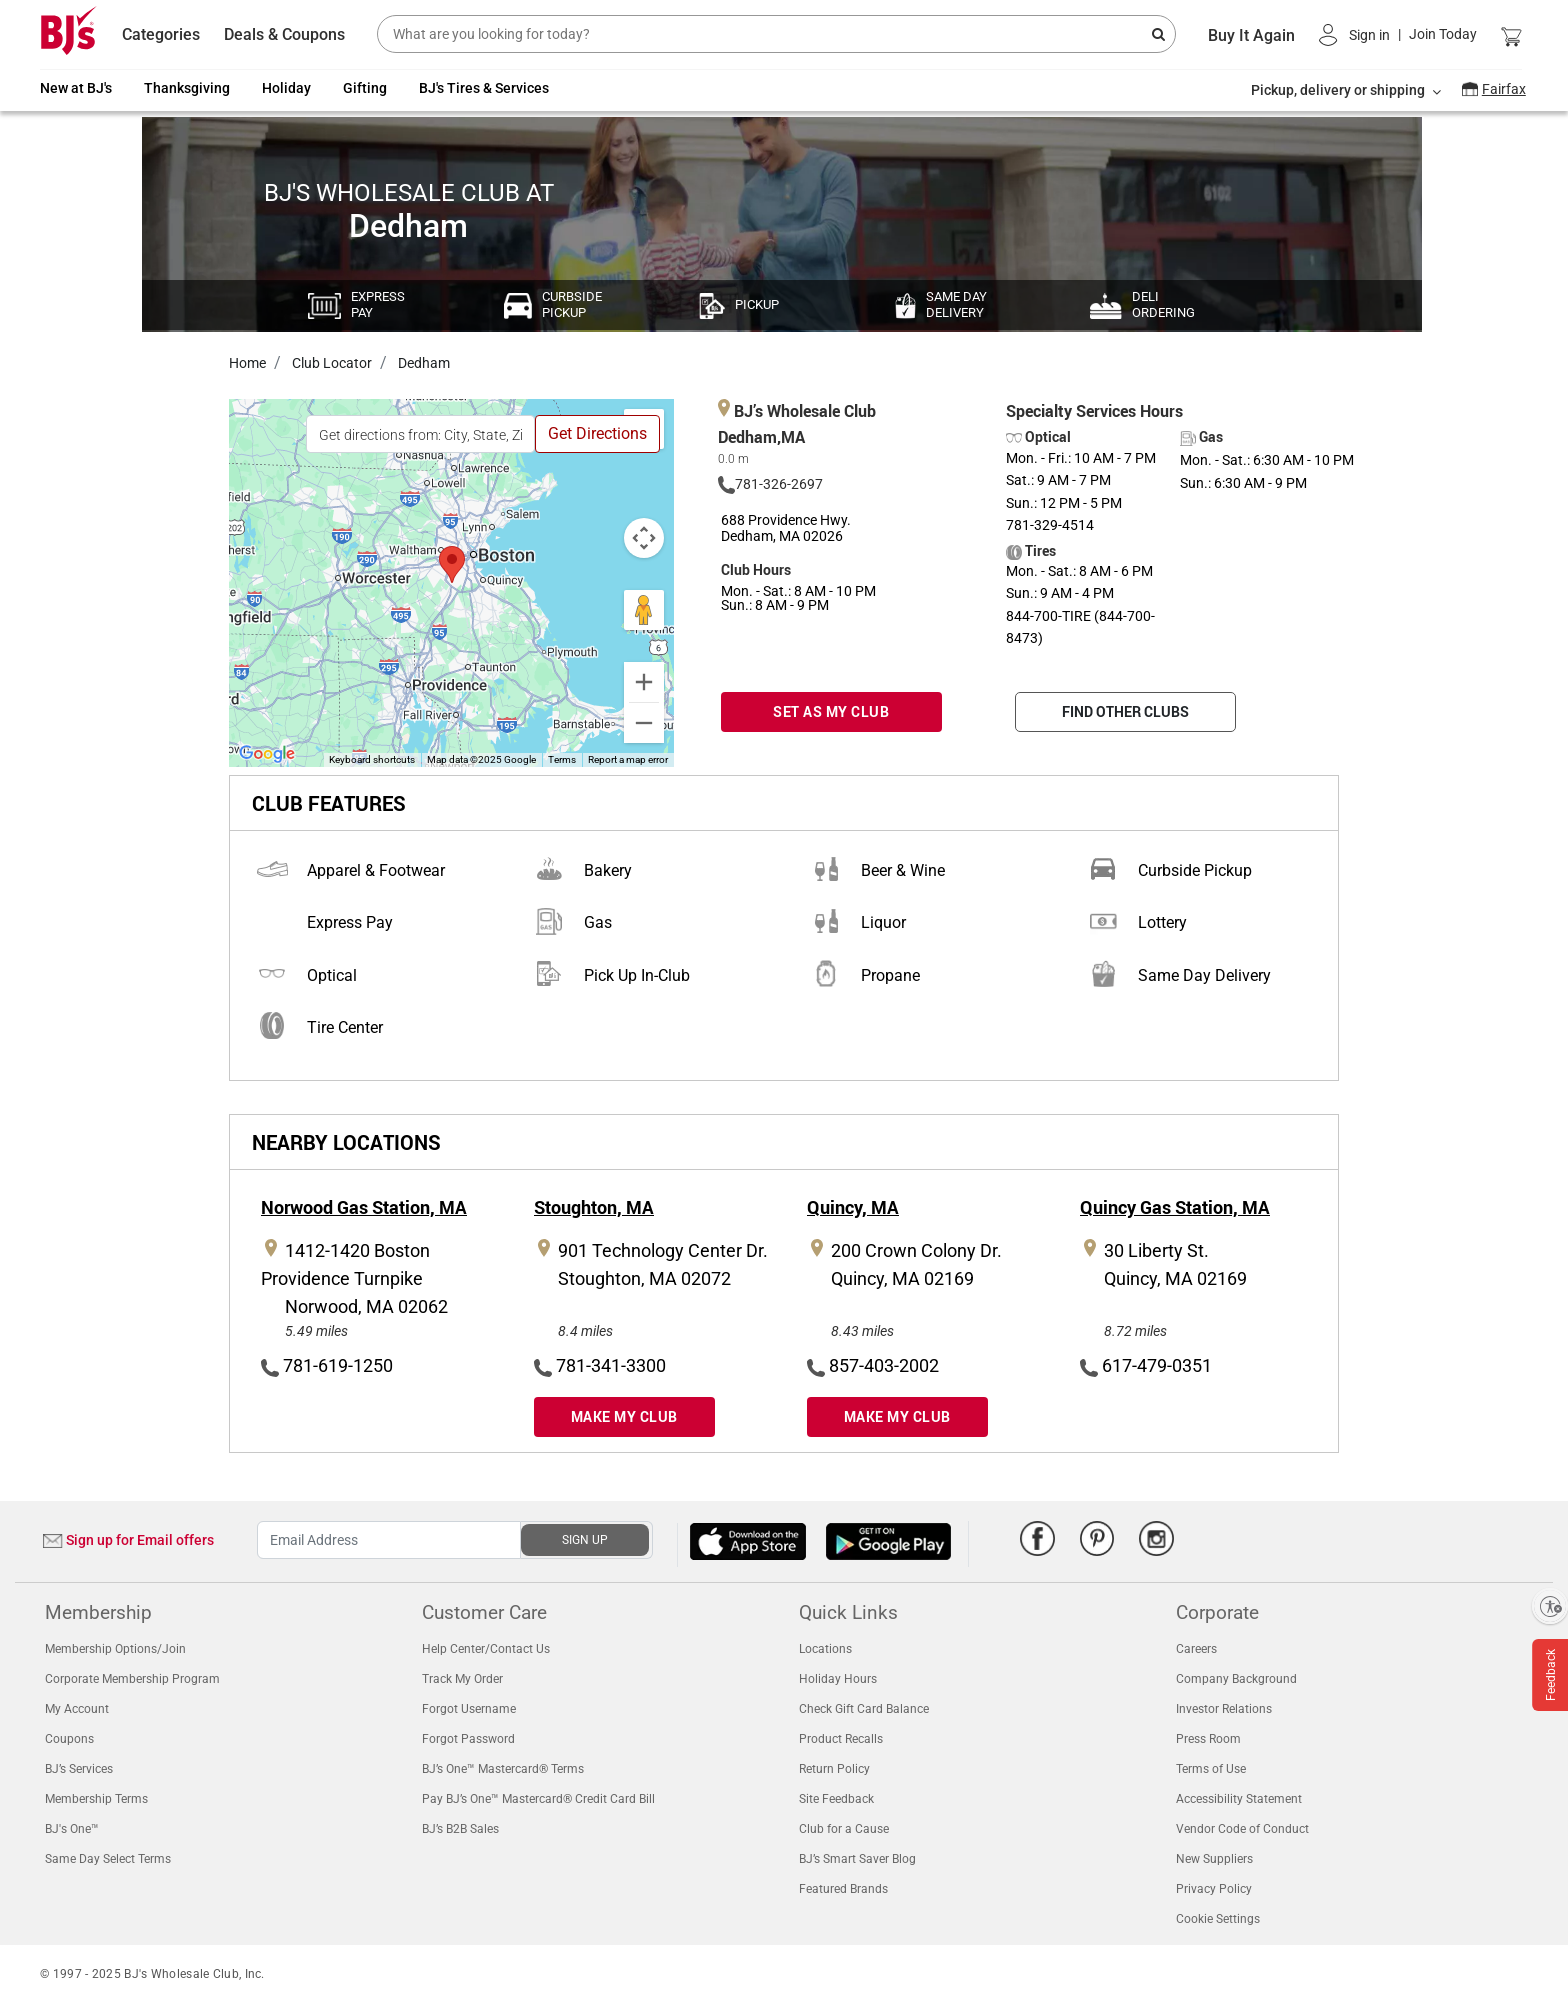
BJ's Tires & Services (484, 88)
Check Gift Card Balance (864, 1709)
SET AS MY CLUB (831, 711)
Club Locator (330, 363)
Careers (1196, 1649)
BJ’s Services (79, 1769)
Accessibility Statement (1239, 1799)
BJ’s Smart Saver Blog (857, 1859)
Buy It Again (1251, 35)
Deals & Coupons (284, 34)
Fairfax (1504, 89)
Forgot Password (468, 1739)
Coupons (69, 1739)
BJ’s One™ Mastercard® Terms (503, 1769)
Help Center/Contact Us (486, 1649)
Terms (562, 759)
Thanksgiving (187, 88)
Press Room (1208, 1739)
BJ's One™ (72, 1829)
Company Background (1236, 1679)
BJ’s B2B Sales (460, 1829)
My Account (77, 1709)
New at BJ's (76, 88)
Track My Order (462, 1679)
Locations (825, 1649)
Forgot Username (469, 1709)
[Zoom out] (644, 723)
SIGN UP (585, 1540)
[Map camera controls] (644, 538)
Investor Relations (1224, 1709)
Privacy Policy (1214, 1889)
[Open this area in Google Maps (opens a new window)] (267, 754)
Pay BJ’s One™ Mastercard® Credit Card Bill (538, 1799)
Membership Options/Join (115, 1649)
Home (247, 363)
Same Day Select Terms (108, 1859)
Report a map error (628, 759)
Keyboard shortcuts (372, 759)
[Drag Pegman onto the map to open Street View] (644, 610)
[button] (1398, 34)
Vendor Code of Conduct (1242, 1829)
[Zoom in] (644, 682)
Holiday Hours (838, 1679)
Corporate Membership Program (132, 1679)
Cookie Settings (1218, 1919)
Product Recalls (841, 1739)
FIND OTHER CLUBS (1125, 711)
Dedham (422, 363)
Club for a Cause (844, 1829)
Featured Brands (843, 1889)
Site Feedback (836, 1799)
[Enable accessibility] (1550, 1606)
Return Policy (834, 1769)
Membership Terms (96, 1799)
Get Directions (597, 433)
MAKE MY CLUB (624, 1416)
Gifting (365, 88)
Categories (161, 34)
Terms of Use (1211, 1769)
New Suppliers (1214, 1859)
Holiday (286, 88)
